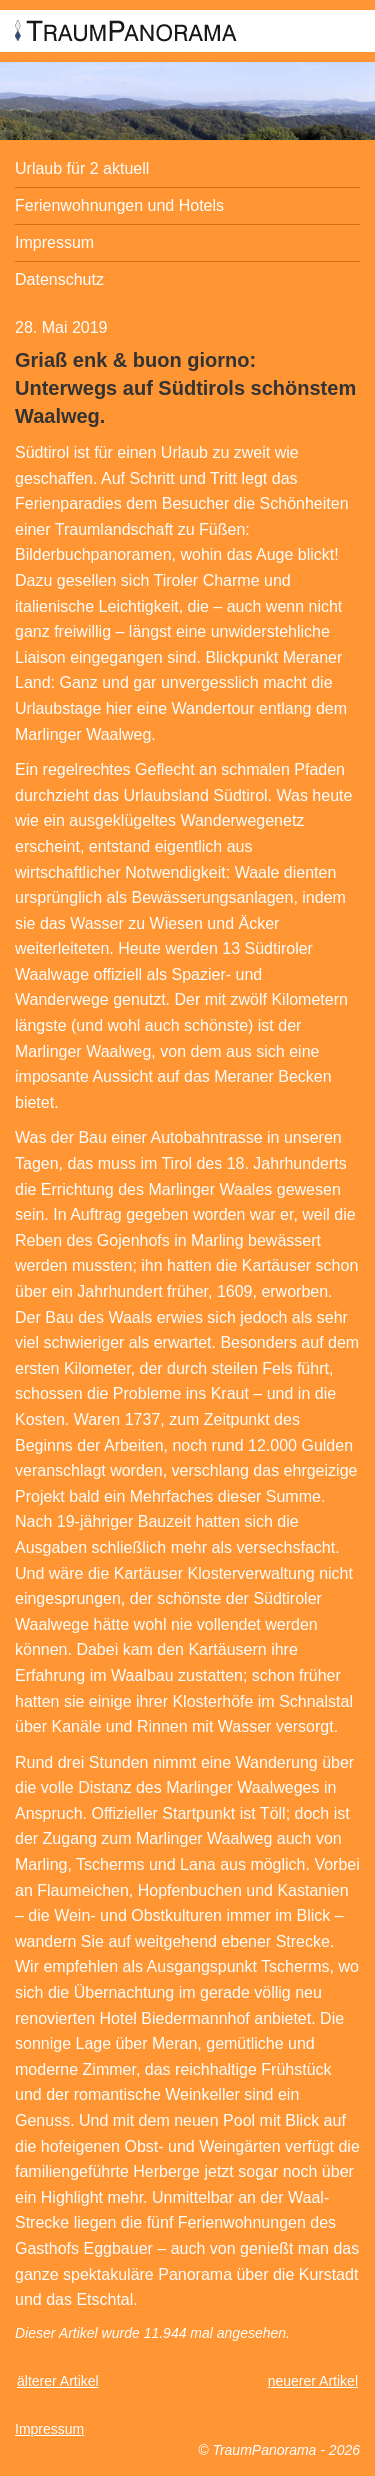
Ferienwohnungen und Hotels (119, 205)
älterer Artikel (58, 2381)
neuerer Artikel (313, 2381)
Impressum (54, 242)
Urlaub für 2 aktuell (82, 168)
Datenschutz (59, 279)
